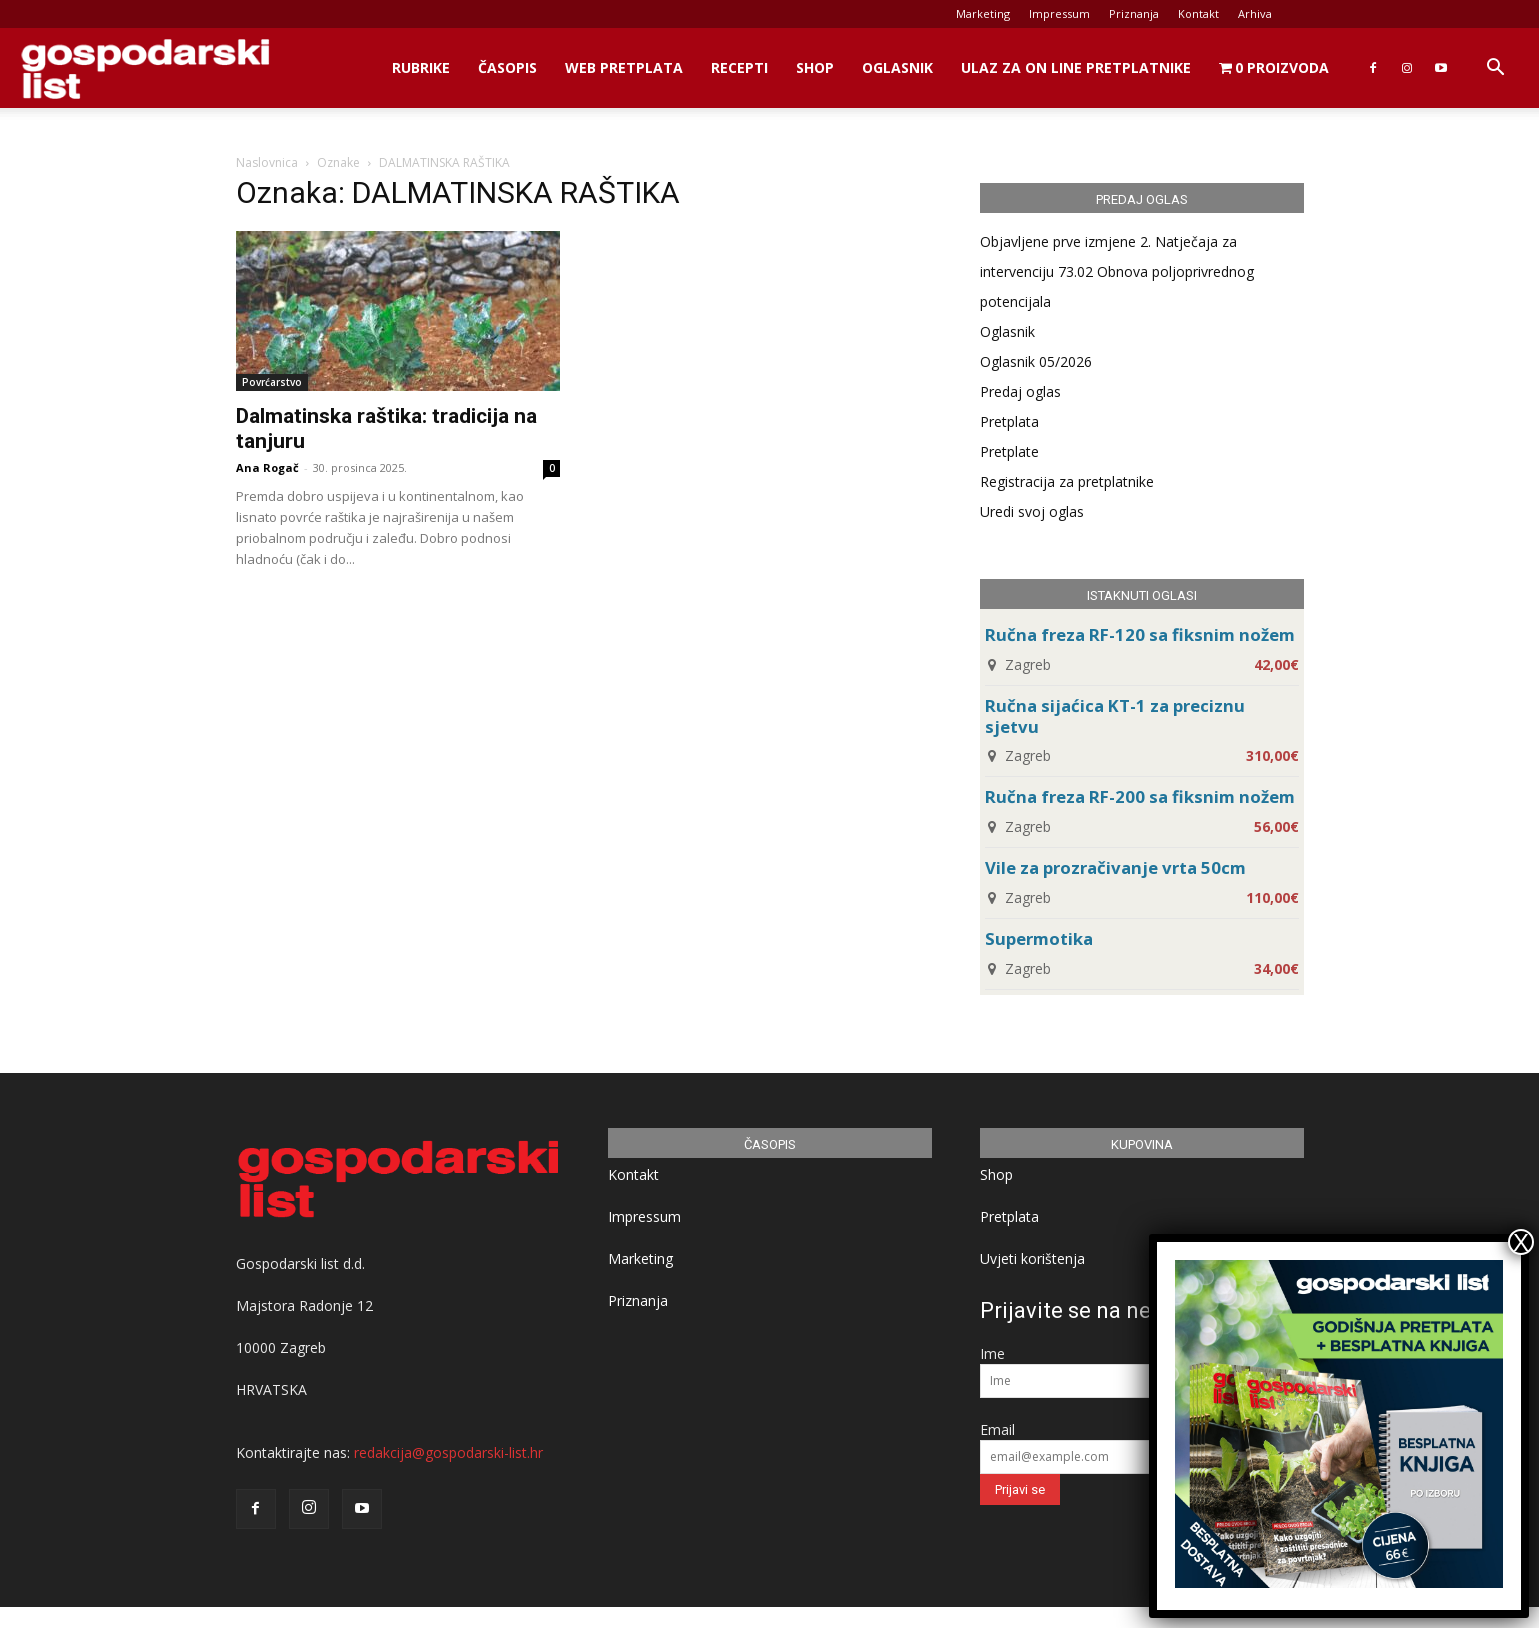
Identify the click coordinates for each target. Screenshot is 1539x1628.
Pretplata (1009, 421)
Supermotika (1039, 938)
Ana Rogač (267, 467)
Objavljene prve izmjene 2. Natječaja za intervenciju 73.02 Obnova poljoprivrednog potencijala (1117, 271)
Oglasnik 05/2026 (1036, 361)
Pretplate (1009, 451)
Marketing (983, 13)
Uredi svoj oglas (1032, 511)
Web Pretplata (624, 67)
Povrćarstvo (272, 382)
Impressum (1059, 13)
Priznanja (1134, 13)
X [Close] (1521, 1242)
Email (997, 1429)
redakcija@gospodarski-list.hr (448, 1452)
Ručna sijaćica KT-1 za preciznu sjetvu (1115, 716)
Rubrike (421, 67)
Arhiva (1255, 13)
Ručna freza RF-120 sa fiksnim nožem (1140, 634)
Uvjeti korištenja (1032, 1258)
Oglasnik (897, 67)
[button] (1495, 69)
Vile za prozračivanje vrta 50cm (1115, 867)
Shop (815, 67)
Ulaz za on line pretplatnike (1076, 67)
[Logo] (145, 68)
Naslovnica (267, 162)
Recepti (739, 67)
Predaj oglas (1020, 391)
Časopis (507, 67)
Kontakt (1198, 13)
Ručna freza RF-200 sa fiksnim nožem (1140, 796)
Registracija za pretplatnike (1067, 481)
